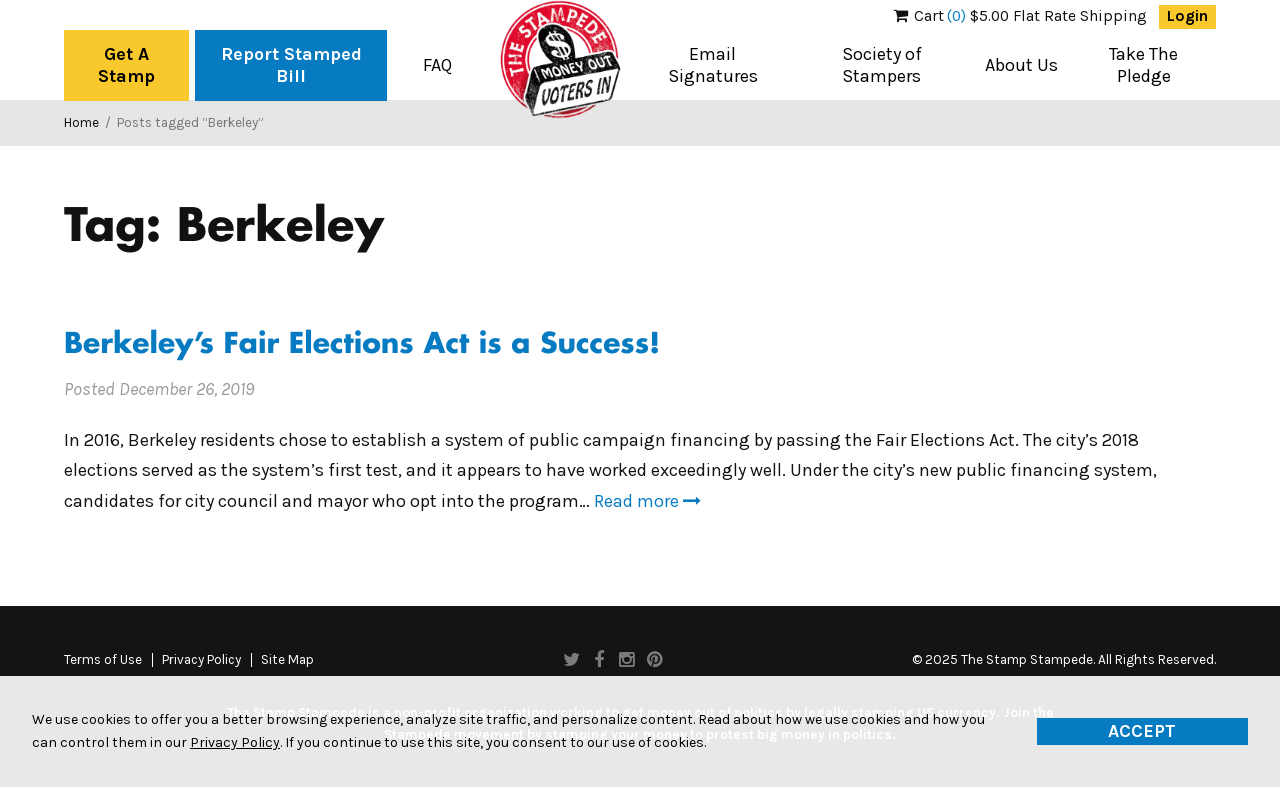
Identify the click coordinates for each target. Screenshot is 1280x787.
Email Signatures (713, 65)
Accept (1142, 731)
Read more (647, 501)
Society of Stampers (882, 65)
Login (1187, 16)
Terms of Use (103, 660)
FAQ (437, 65)
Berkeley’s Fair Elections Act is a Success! (362, 345)
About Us (1021, 65)
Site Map (287, 660)
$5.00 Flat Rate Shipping (1020, 16)
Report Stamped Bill (291, 65)
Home (81, 122)
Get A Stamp (126, 65)
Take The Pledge (1143, 65)
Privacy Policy (201, 660)
